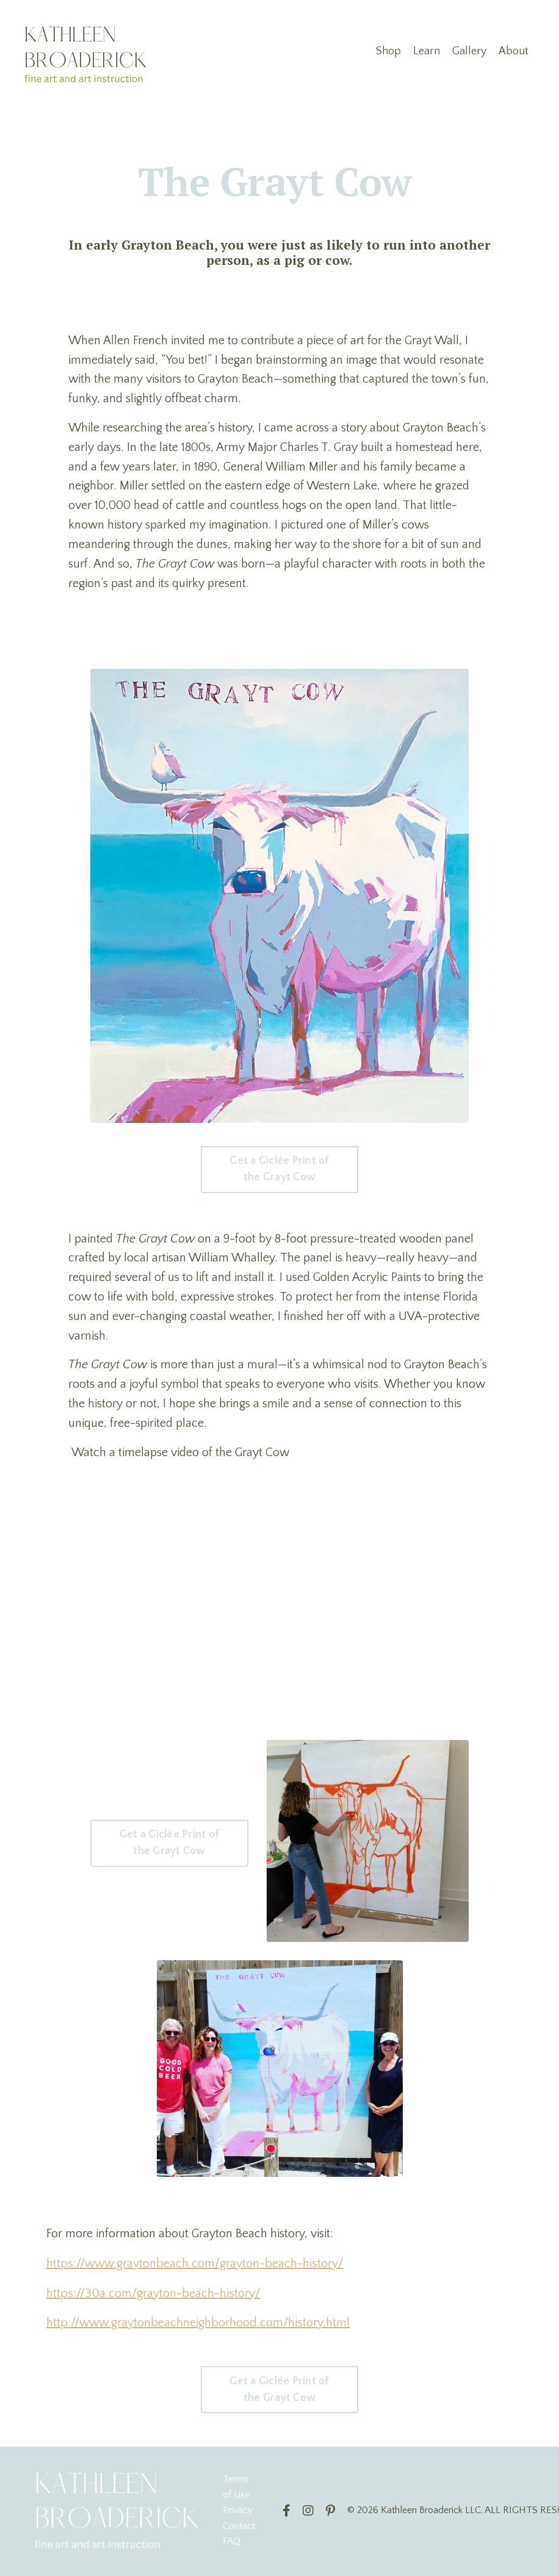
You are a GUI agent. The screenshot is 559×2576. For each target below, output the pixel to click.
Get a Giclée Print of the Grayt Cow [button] (279, 1170)
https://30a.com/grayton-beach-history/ (153, 2295)
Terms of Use (236, 2488)
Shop (388, 51)
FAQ (231, 2542)
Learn (426, 51)
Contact (239, 2527)
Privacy (238, 2511)
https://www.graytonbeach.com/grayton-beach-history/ (194, 2266)
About (513, 51)
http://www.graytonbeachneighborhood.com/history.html (198, 2324)
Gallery (469, 51)
